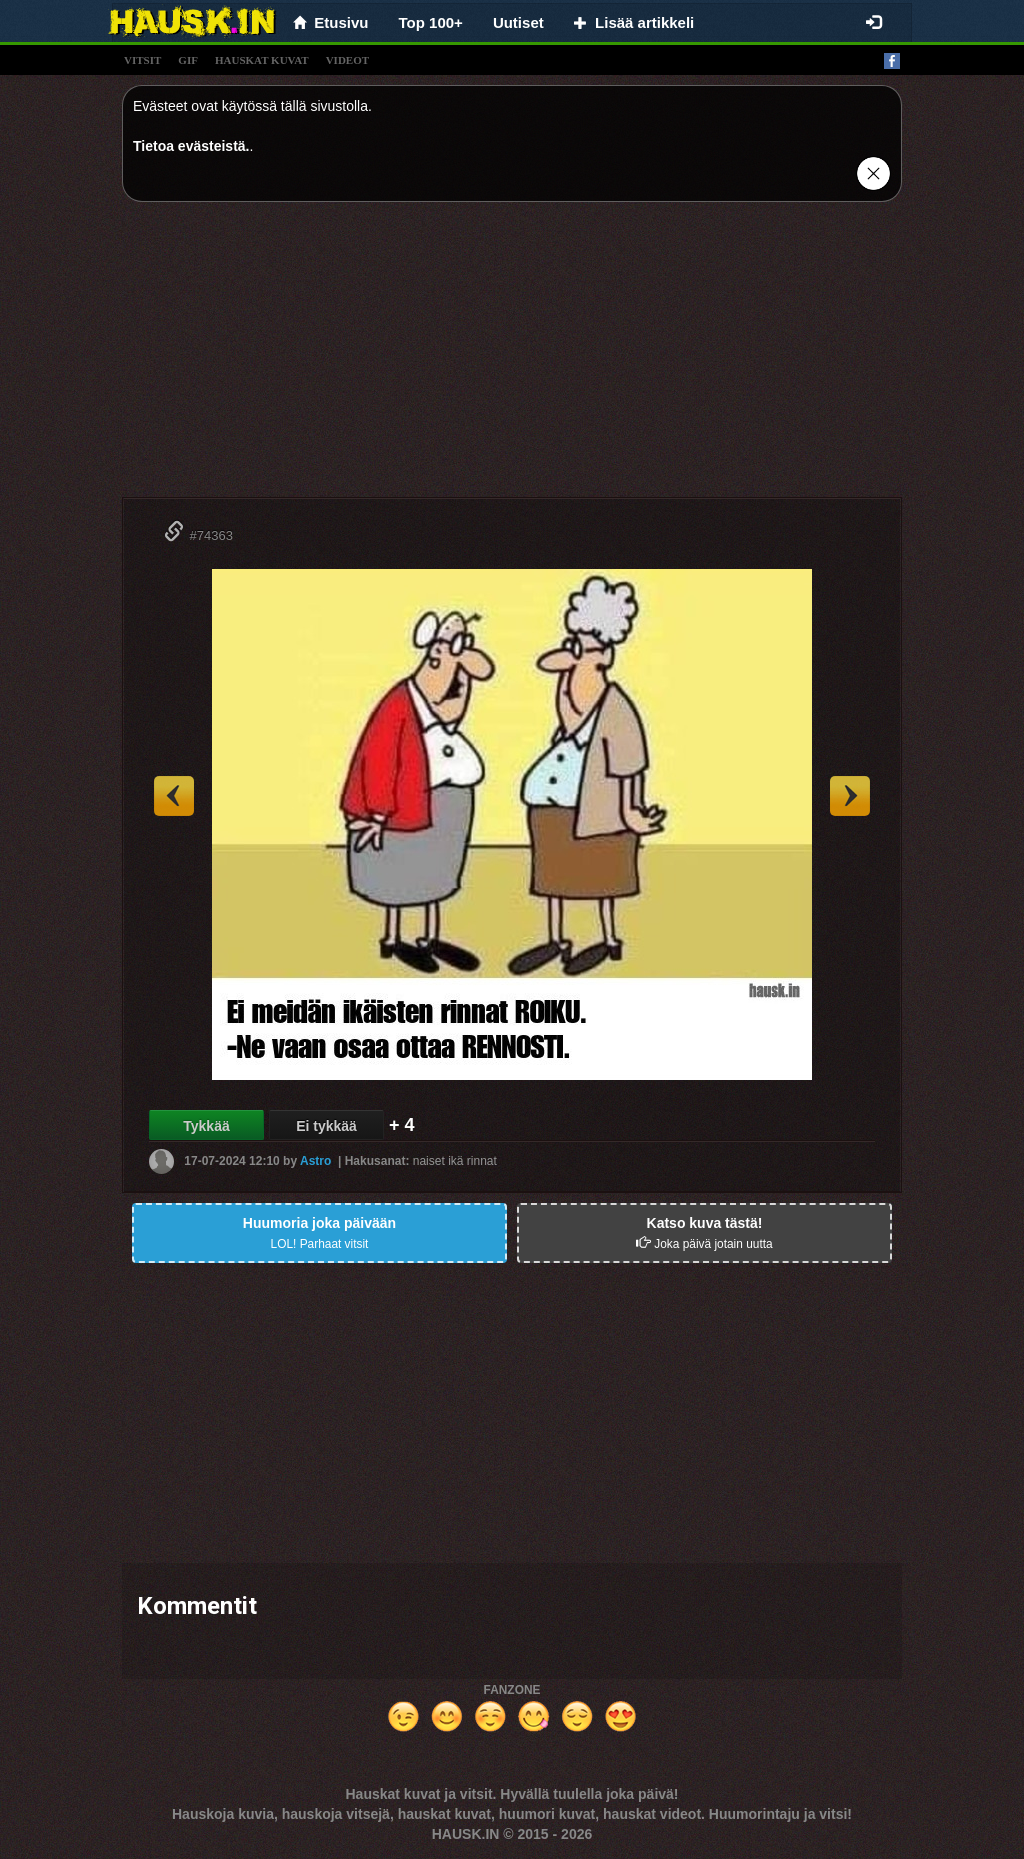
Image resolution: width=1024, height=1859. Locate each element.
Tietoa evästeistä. (191, 146)
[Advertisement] (512, 357)
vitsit (142, 60)
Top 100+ (431, 22)
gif (188, 60)
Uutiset (518, 22)
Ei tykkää (326, 1126)
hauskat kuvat (262, 60)
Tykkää (206, 1126)
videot (347, 60)
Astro (315, 1161)
